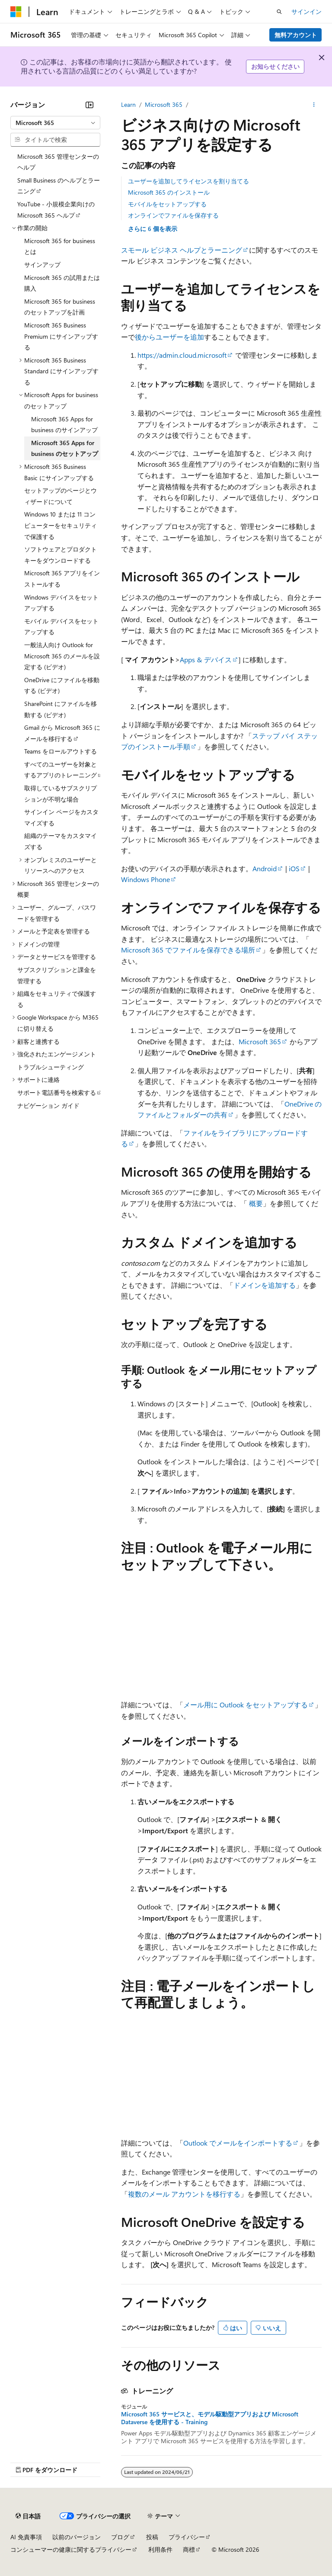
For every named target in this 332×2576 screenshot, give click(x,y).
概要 (256, 1203)
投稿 (152, 2537)
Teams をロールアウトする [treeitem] (60, 751)
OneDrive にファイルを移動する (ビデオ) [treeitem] (61, 685)
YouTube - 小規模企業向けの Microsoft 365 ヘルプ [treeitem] (56, 209)
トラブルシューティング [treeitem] (50, 1067)
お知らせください (275, 66)
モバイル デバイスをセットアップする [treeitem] (61, 626)
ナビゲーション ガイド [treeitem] (48, 1105)
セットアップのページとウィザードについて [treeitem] (60, 496)
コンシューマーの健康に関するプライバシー (70, 2549)
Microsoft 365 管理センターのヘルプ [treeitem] (58, 162)
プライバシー (187, 2537)
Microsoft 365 (163, 104)
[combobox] (55, 123)
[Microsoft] (16, 11)
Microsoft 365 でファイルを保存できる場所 (188, 949)
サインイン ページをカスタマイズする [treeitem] (61, 817)
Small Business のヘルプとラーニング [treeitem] (58, 186)
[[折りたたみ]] (89, 104)
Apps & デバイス (206, 659)
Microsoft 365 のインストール (169, 192)
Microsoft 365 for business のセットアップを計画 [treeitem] (59, 307)
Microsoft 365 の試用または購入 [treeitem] (62, 283)
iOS (294, 868)
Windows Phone (145, 879)
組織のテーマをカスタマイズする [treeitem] (60, 841)
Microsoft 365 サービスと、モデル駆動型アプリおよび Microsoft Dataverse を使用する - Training (209, 2418)
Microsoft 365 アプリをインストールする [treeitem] (62, 578)
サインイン (306, 11)
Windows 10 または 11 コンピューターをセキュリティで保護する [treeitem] (60, 525)
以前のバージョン (76, 2537)
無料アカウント (296, 35)
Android (264, 868)
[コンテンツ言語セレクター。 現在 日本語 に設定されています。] (28, 2516)
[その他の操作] (314, 105)
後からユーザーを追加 (169, 336)
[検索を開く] (279, 11)
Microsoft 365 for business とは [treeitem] (59, 246)
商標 (189, 2549)
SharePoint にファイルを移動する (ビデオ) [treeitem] (60, 709)
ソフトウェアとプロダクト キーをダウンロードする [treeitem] (60, 555)
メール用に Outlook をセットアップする (245, 1704)
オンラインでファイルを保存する (173, 215)
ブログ (120, 2537)
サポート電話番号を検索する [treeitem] (56, 1092)
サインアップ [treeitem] (42, 264)
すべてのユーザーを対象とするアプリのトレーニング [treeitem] (60, 770)
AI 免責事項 (26, 2537)
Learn (128, 104)
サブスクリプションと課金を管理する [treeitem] (56, 975)
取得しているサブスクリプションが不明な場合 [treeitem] (60, 793)
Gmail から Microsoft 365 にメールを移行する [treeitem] (62, 733)
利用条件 (160, 2549)
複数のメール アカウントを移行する (184, 2193)
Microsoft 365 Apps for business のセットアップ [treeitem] (64, 448)
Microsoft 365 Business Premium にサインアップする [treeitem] (61, 336)
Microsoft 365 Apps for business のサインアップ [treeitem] (64, 424)
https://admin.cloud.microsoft (182, 354)
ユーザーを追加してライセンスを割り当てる (188, 181)
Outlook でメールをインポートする (237, 2142)
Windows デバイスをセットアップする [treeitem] (61, 603)
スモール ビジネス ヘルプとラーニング (181, 249)
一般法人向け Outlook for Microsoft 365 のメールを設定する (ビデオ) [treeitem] (62, 656)
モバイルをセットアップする (167, 204)
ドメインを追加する (264, 1285)
